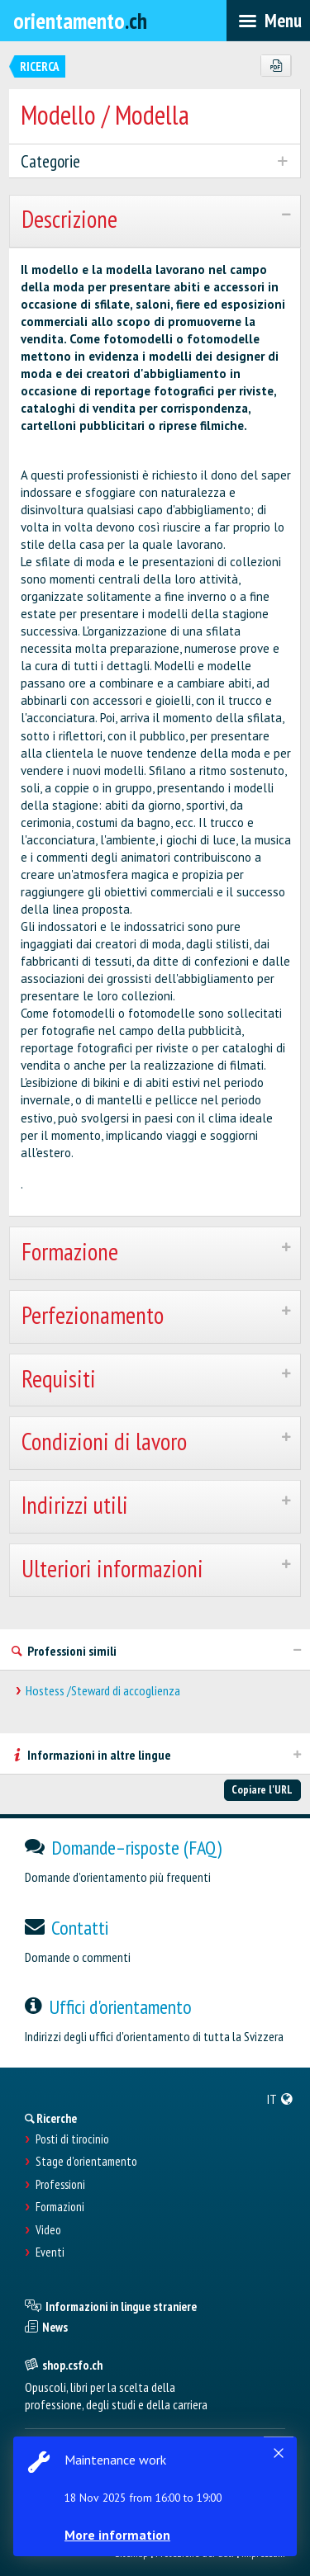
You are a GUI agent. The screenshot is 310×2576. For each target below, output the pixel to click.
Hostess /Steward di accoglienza (103, 1691)
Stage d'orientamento (86, 2161)
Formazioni (60, 2207)
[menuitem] (280, 2098)
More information (117, 2534)
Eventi (50, 2252)
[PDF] (275, 66)
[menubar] (268, 20)
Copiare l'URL (262, 1789)
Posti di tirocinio (72, 2139)
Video (48, 2230)
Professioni (60, 2184)
